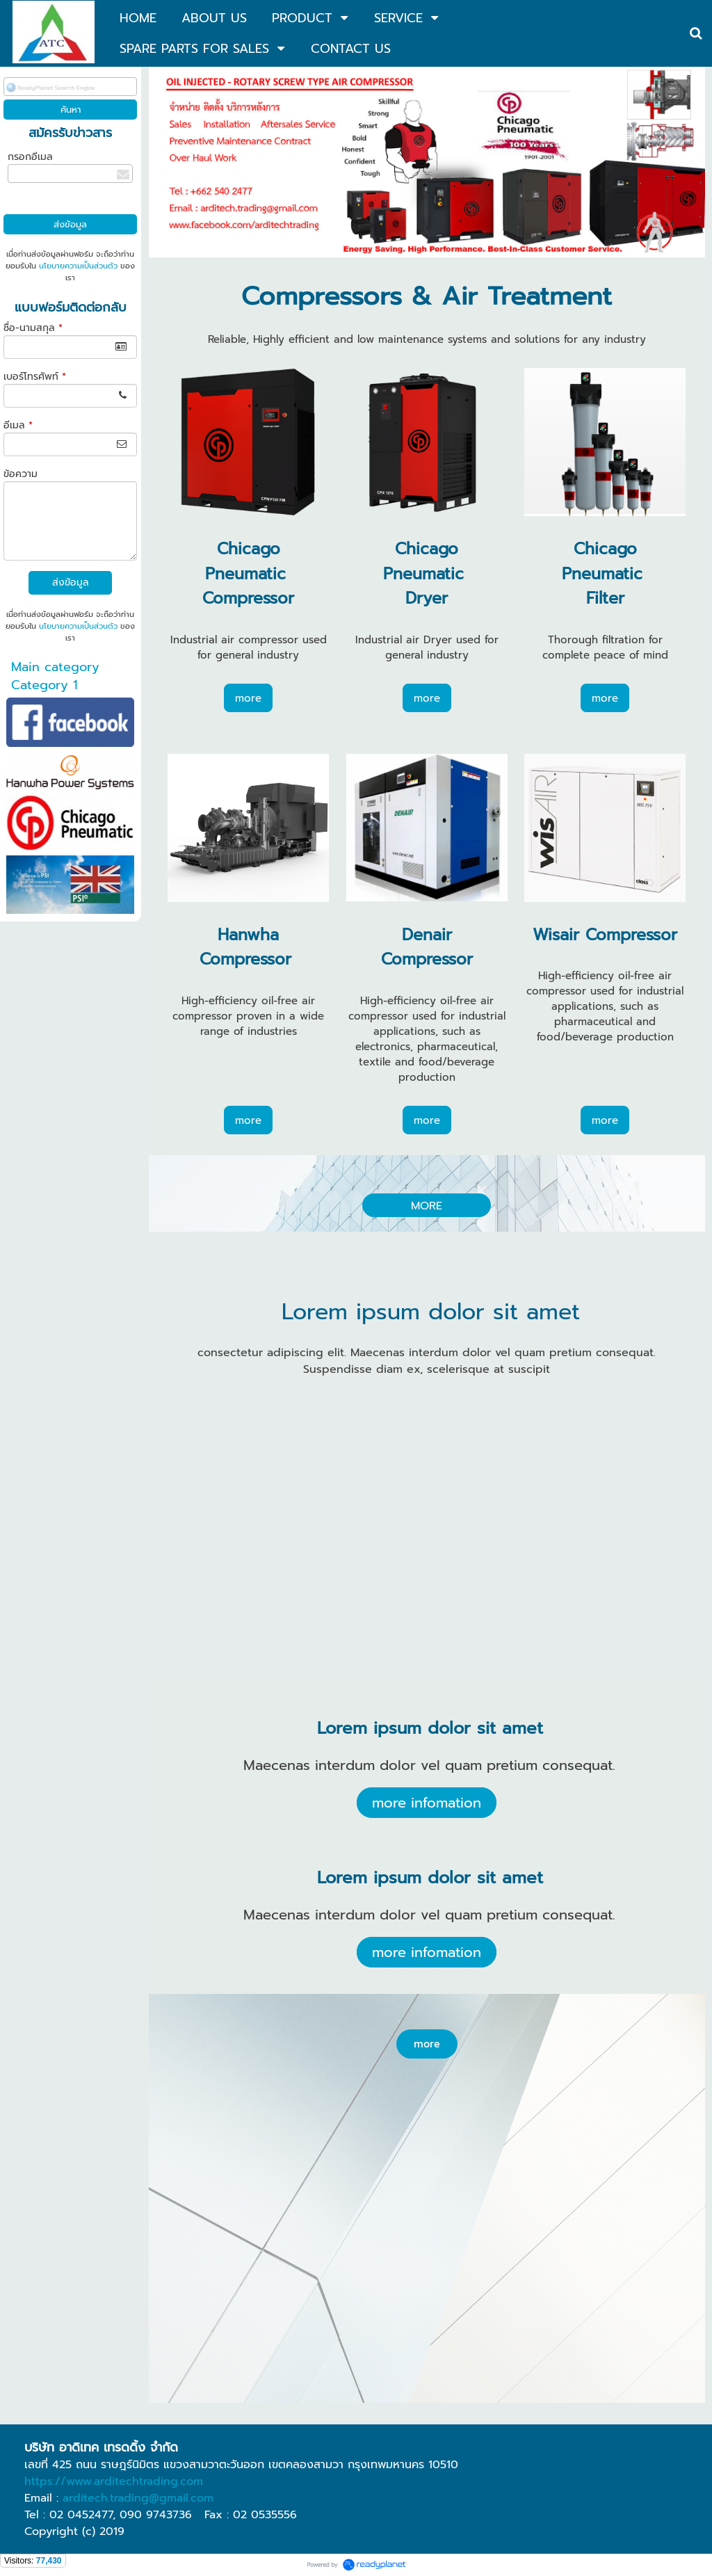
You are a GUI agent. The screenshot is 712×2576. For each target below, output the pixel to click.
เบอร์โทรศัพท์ (34, 376)
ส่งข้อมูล (70, 582)
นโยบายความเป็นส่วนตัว (78, 266)
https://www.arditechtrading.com (113, 2481)
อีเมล (18, 425)
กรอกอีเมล (30, 157)
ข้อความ (20, 474)
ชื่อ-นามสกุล (33, 328)
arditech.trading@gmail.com (138, 2498)
